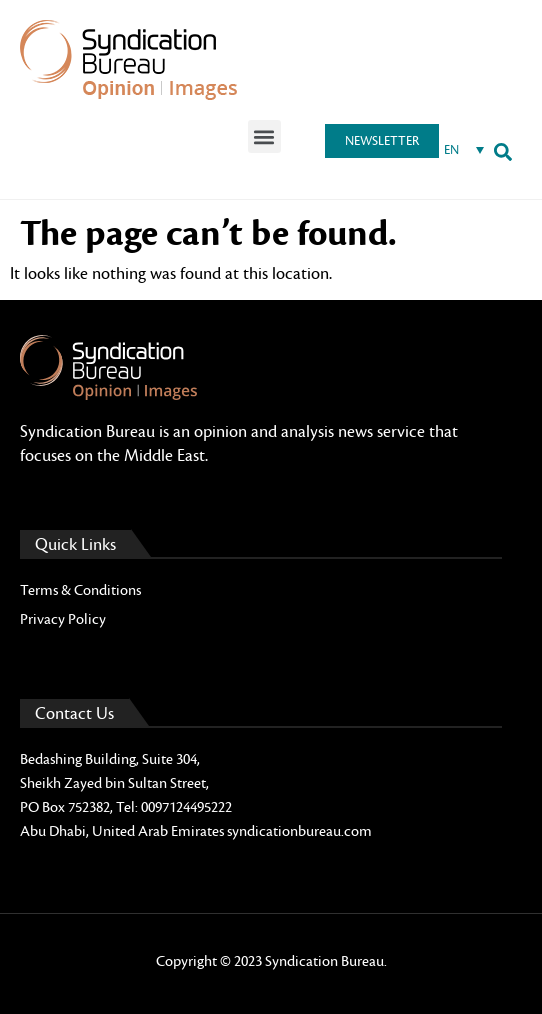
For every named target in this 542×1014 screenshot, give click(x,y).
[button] (264, 136)
